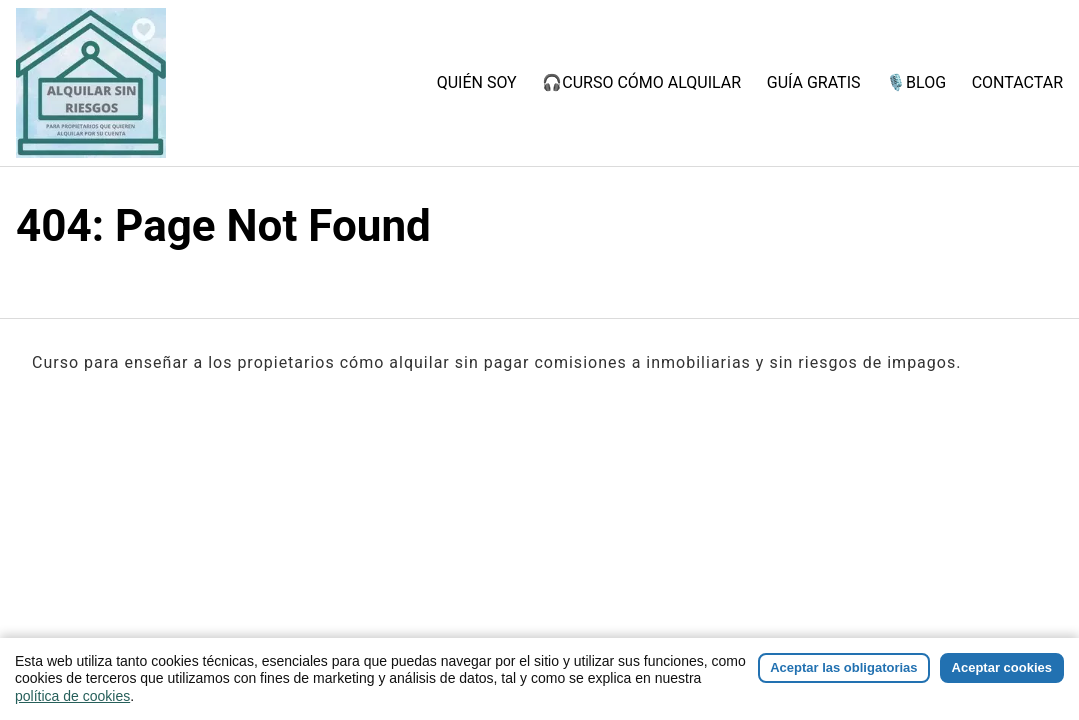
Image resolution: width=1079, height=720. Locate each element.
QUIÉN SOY (477, 82)
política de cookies (72, 696)
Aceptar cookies (1002, 667)
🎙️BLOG (916, 82)
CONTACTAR (1017, 82)
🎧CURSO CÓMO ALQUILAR (641, 82)
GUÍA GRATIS (814, 82)
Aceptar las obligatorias (843, 667)
